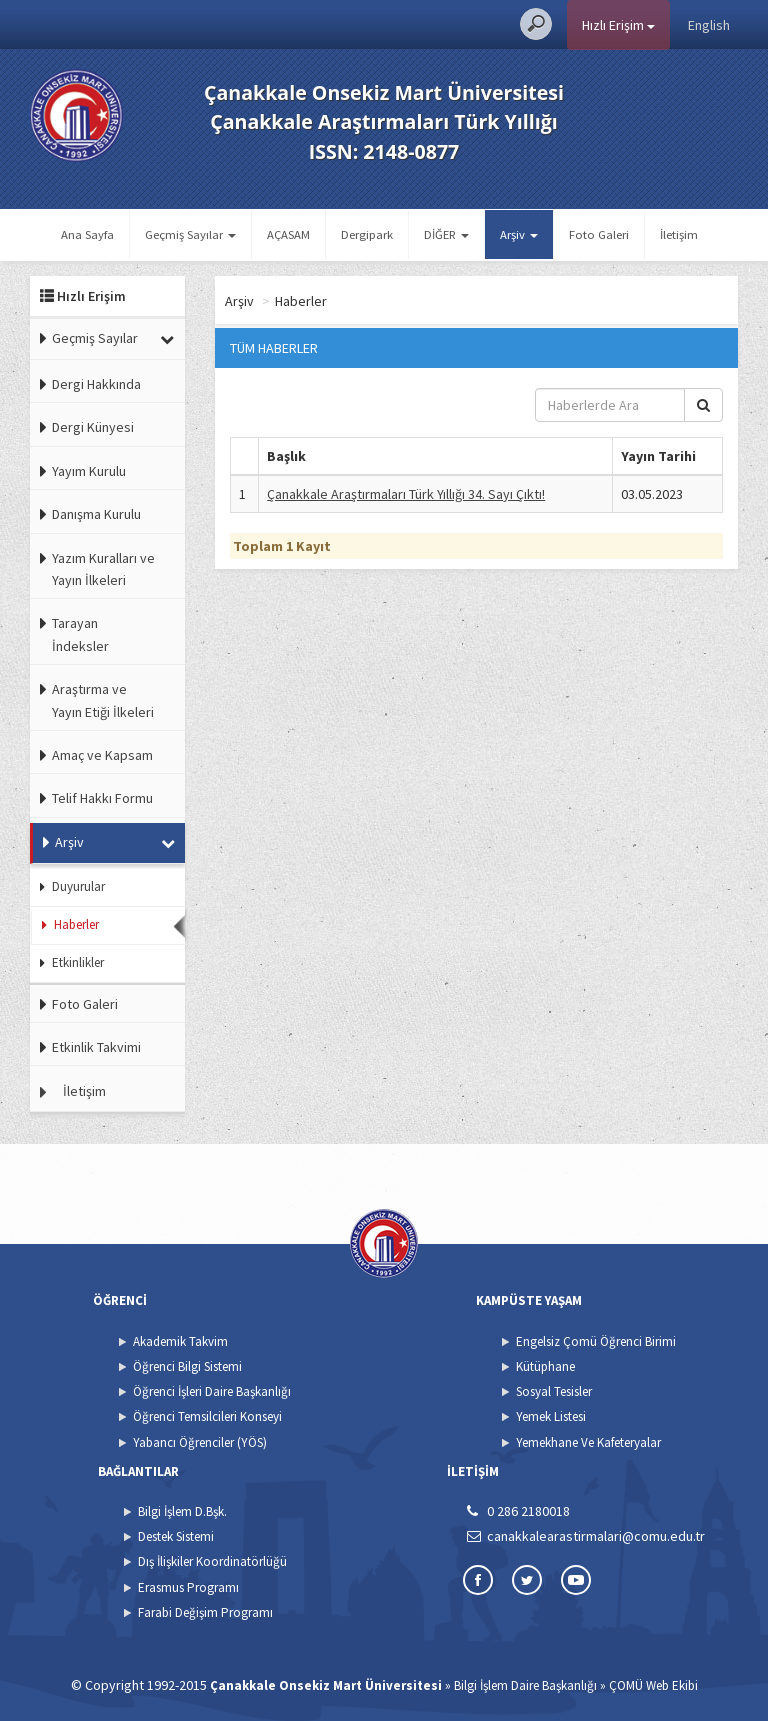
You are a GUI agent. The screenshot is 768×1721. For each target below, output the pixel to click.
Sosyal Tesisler (554, 1391)
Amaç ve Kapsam (102, 755)
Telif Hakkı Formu (102, 798)
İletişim (679, 234)
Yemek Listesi (551, 1416)
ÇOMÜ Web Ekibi (653, 1685)
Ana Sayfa (87, 234)
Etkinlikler (78, 962)
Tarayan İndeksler (80, 634)
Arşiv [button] (519, 234)
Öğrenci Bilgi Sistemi (187, 1366)
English (709, 25)
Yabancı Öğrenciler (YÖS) (200, 1442)
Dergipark (367, 234)
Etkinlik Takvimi (96, 1047)
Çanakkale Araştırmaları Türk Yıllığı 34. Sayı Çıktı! (406, 494)
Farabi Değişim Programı (205, 1612)
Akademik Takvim (180, 1341)
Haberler (76, 924)
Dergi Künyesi (93, 427)
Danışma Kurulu (96, 514)
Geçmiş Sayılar (95, 338)
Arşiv (69, 842)
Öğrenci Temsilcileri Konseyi (207, 1416)
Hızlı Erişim (618, 25)
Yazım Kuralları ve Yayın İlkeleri (103, 569)
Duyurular (78, 886)
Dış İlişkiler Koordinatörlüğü (212, 1561)
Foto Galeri (599, 234)
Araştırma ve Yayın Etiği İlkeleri (103, 700)
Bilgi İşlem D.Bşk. (182, 1511)
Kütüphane (545, 1366)
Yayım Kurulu (89, 471)
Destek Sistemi (176, 1536)
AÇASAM (288, 234)
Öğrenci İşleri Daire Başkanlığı (212, 1391)
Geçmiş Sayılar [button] (190, 234)
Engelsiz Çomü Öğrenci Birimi (596, 1341)
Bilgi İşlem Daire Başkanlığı (525, 1685)
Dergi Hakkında (96, 384)
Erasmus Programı (188, 1587)
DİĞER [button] (446, 234)
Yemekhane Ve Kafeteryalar (588, 1442)
